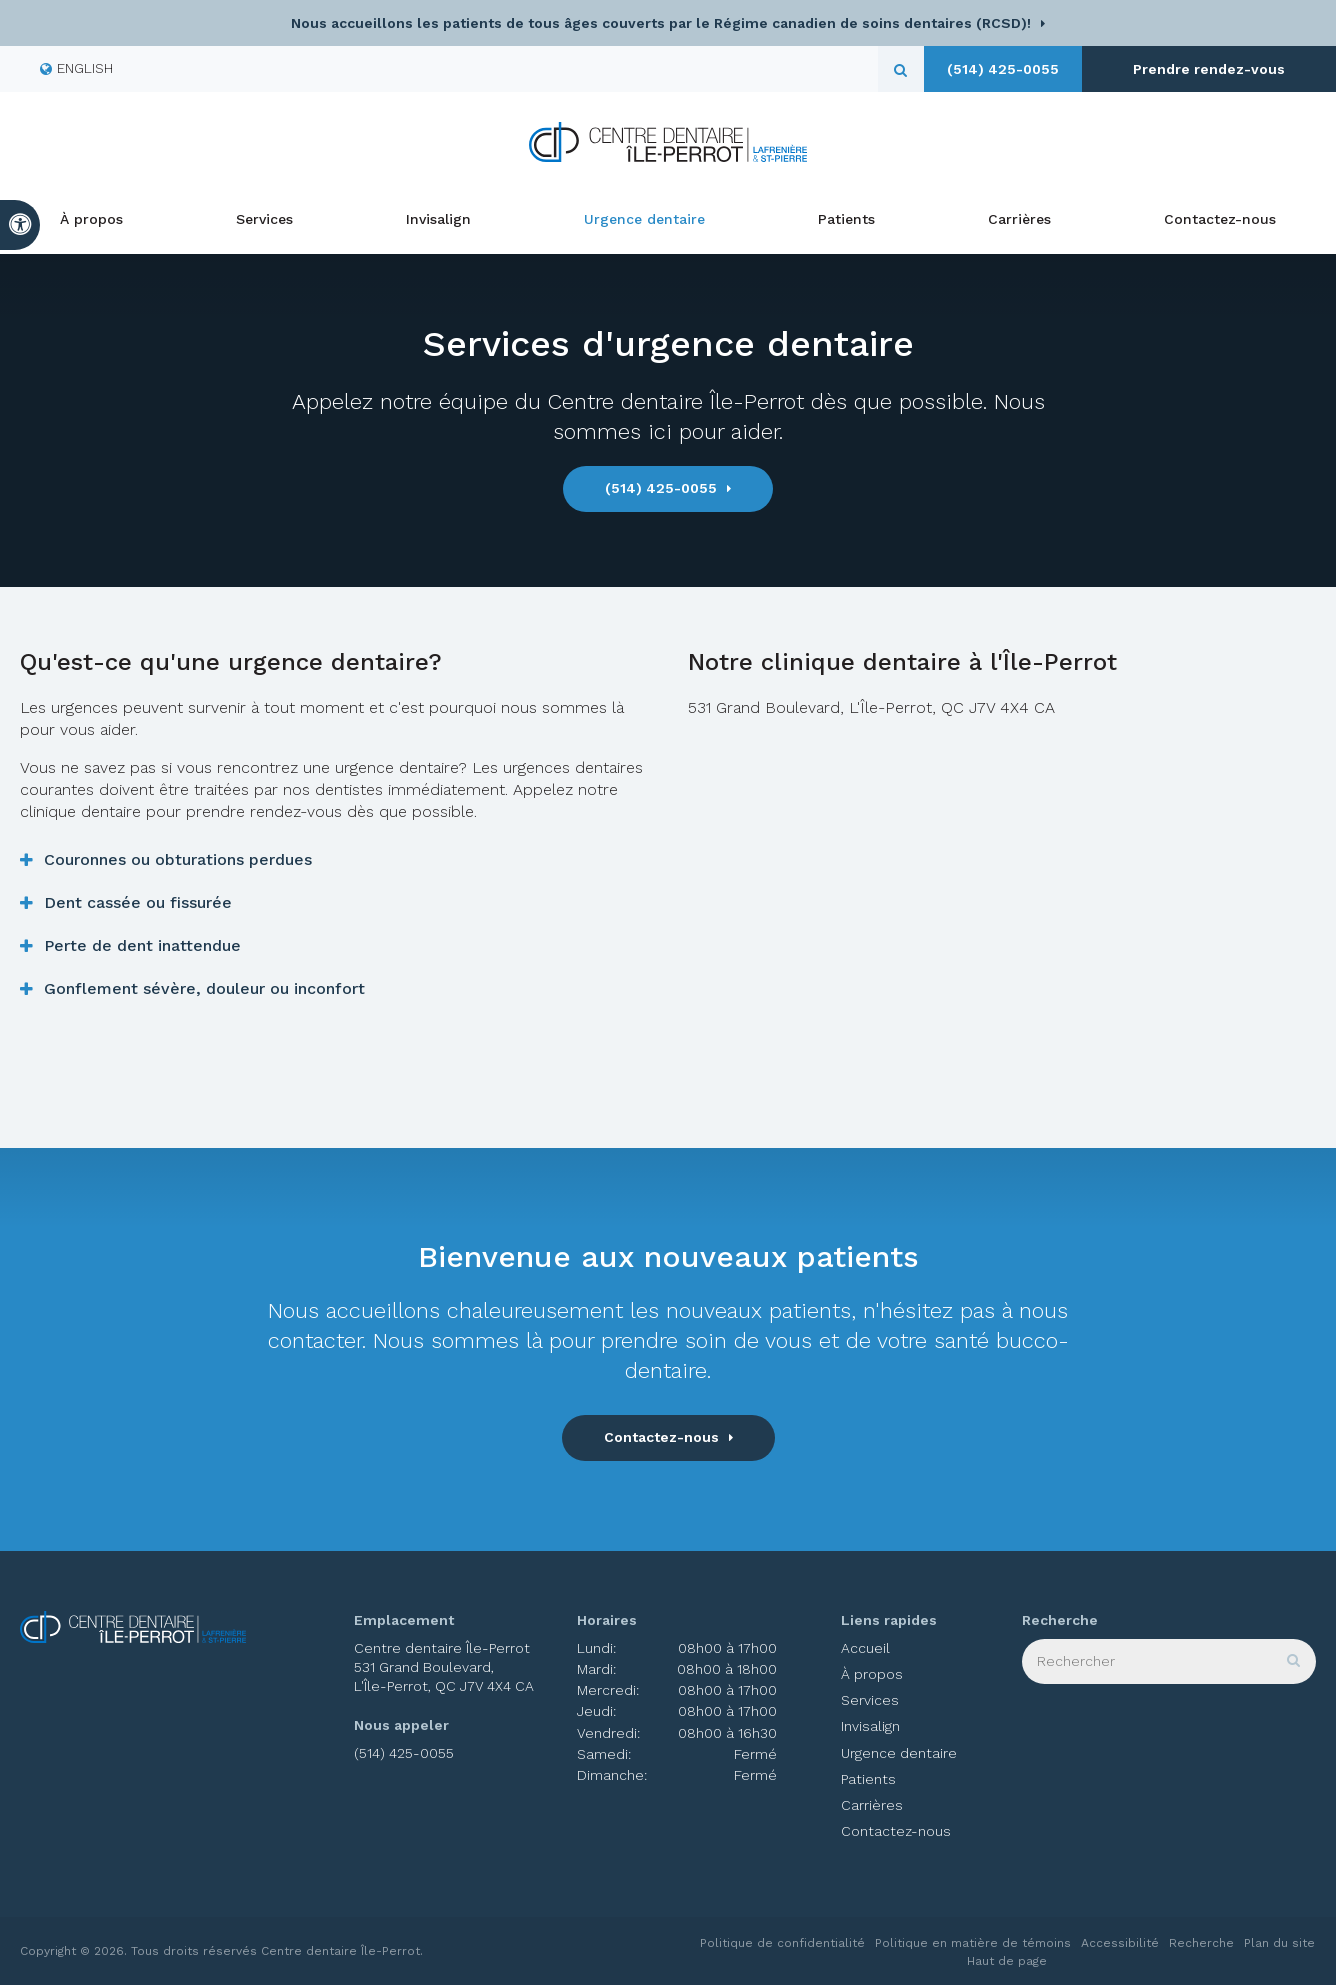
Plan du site (1279, 1943)
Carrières (1019, 220)
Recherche (1201, 1943)
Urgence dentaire (644, 220)
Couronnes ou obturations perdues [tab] (178, 859)
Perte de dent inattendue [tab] (142, 945)
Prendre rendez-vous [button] (1233, 69)
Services (264, 220)
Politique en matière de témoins (973, 1943)
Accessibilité (1120, 1943)
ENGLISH (76, 68)
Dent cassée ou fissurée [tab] (138, 902)
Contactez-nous (1220, 220)
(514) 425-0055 (1047, 69)
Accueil (865, 1648)
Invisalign (438, 220)
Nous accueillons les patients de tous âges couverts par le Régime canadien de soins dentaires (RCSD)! (661, 23)
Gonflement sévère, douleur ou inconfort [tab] (204, 988)
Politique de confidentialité (782, 1943)
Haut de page (1007, 1961)
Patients (846, 220)
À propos (91, 220)
